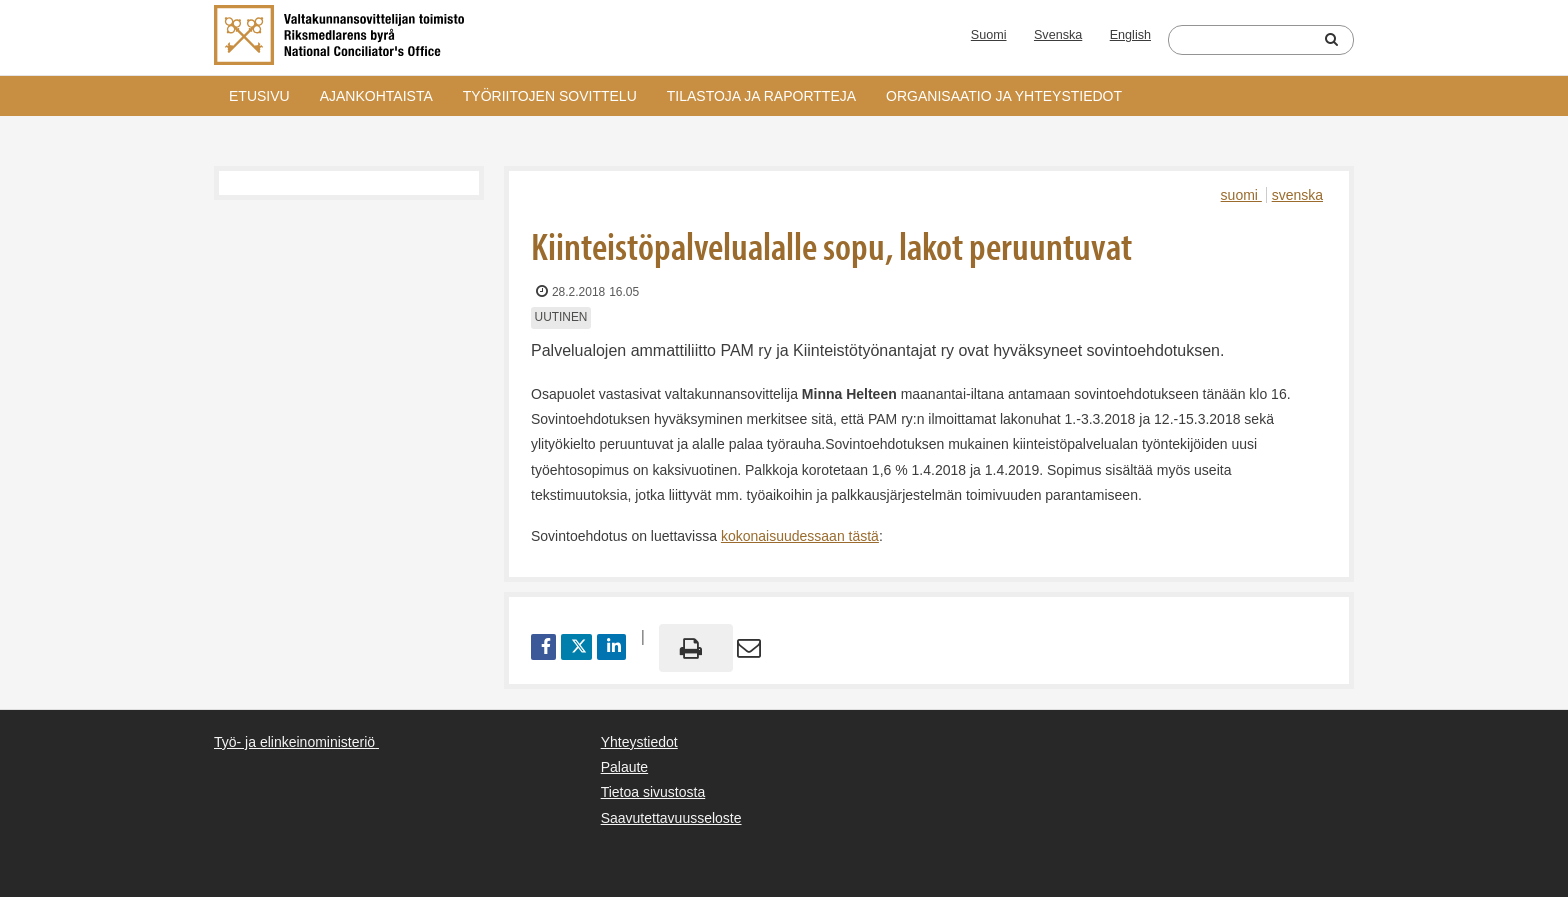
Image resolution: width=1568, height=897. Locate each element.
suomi (1241, 195)
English (1130, 35)
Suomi (989, 35)
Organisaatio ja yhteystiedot (1004, 96)
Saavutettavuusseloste (671, 818)
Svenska (1058, 35)
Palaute (624, 767)
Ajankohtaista (376, 96)
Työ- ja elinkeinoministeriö (294, 742)
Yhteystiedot (639, 742)
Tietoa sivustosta (653, 792)
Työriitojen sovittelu (550, 96)
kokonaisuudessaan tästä (800, 536)
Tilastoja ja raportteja (761, 96)
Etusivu (259, 96)
